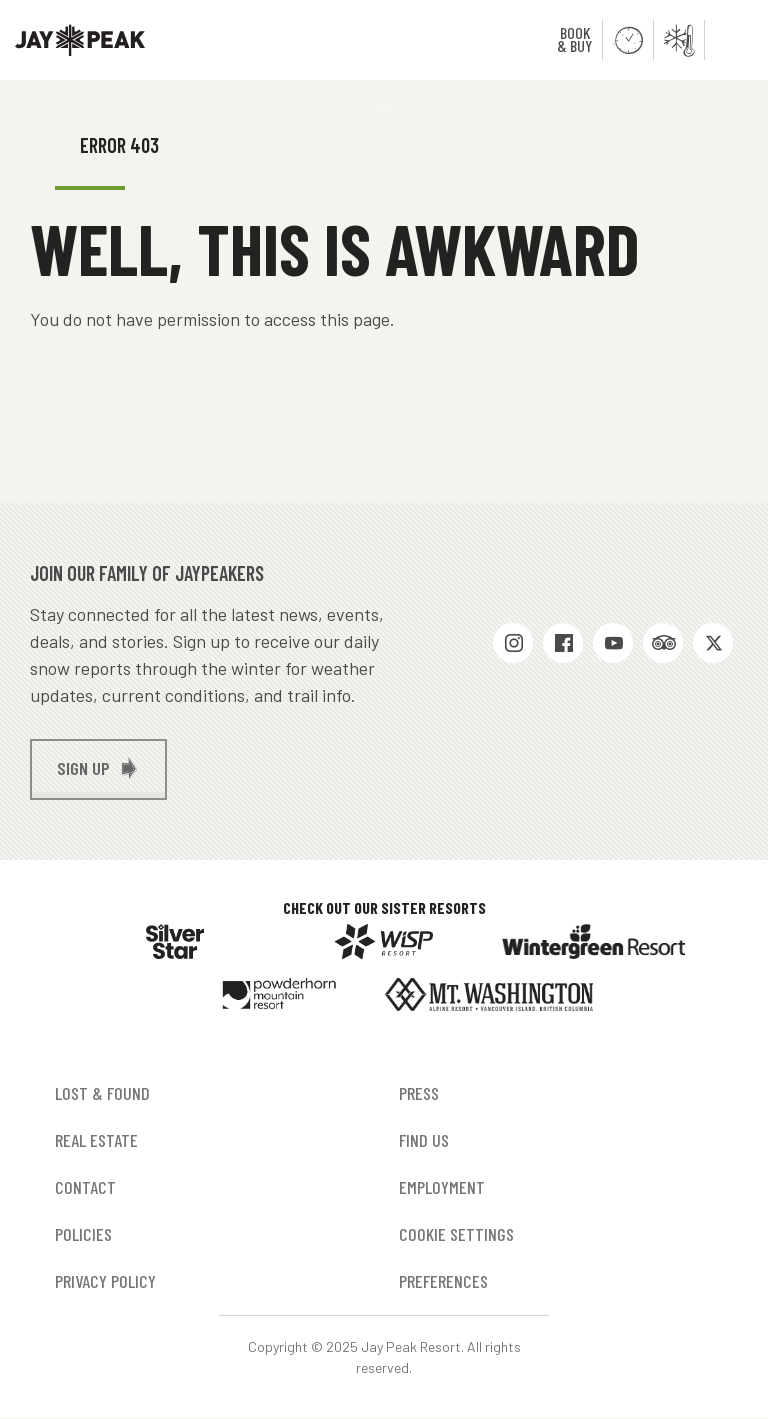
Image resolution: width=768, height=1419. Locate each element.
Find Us (424, 1140)
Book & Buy (574, 39)
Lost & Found (102, 1093)
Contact (85, 1187)
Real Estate (96, 1140)
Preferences (443, 1281)
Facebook (563, 643)
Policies (83, 1234)
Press (419, 1093)
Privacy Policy (105, 1281)
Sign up (83, 768)
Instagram (513, 643)
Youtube (613, 643)
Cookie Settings (456, 1234)
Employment (442, 1187)
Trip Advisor (663, 643)
